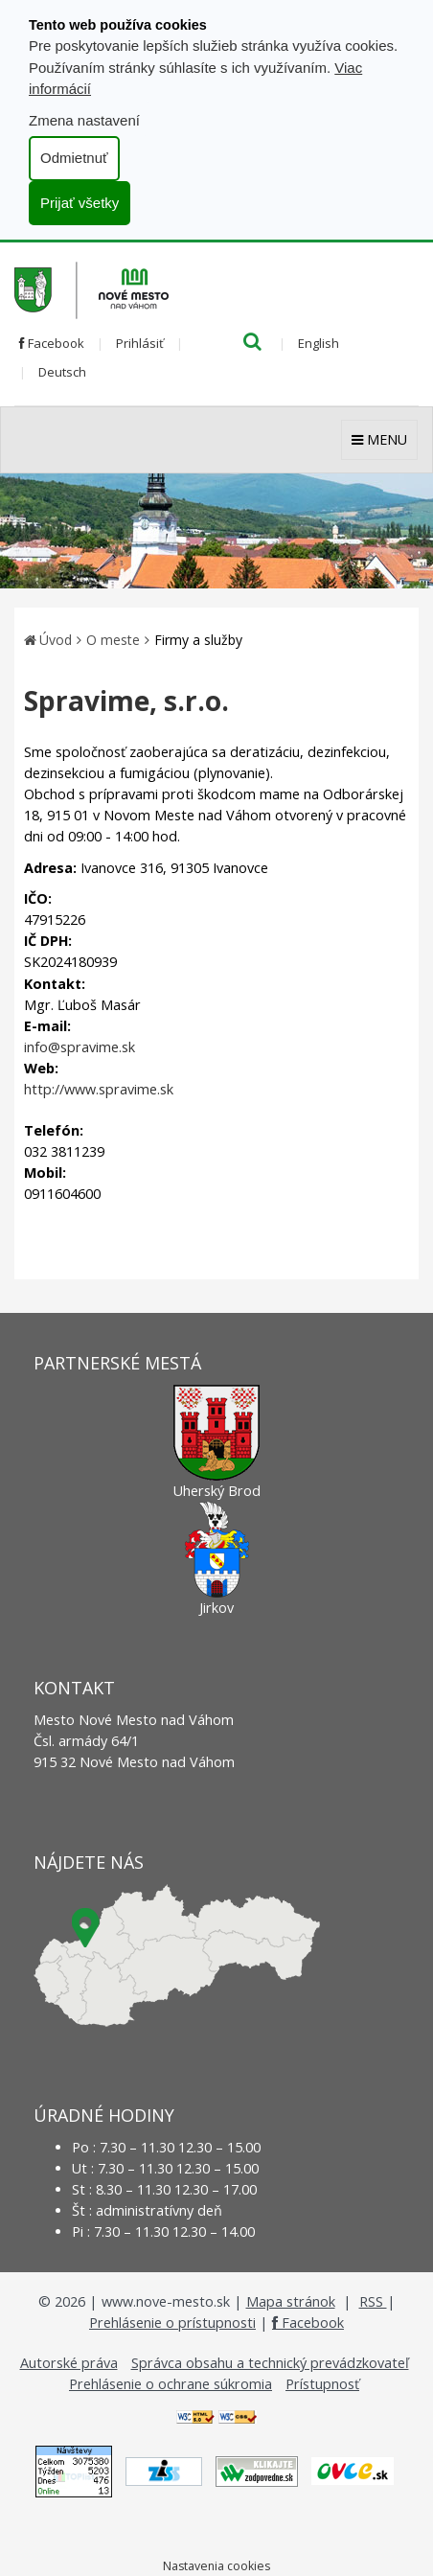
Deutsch (62, 371)
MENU (379, 439)
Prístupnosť (322, 2384)
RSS (373, 2301)
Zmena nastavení (84, 120)
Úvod (55, 640)
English (318, 343)
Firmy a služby (198, 640)
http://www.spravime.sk (98, 1089)
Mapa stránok (290, 2301)
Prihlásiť (140, 343)
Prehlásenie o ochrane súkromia (170, 2384)
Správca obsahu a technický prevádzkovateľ (270, 2363)
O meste (113, 640)
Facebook (51, 343)
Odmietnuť (74, 158)
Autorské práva (69, 2363)
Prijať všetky (79, 203)
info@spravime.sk (79, 1047)
